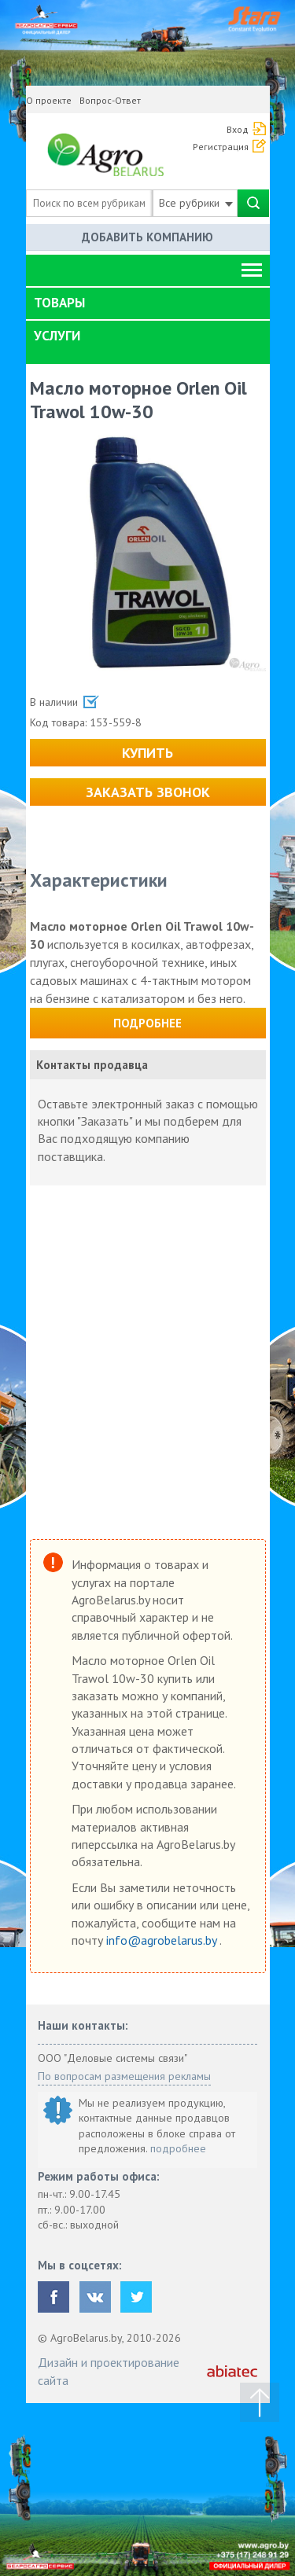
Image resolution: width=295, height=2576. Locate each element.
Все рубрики (196, 203)
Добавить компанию (147, 237)
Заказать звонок (148, 792)
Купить (147, 753)
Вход (238, 129)
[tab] (148, 303)
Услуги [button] (57, 335)
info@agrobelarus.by (162, 1940)
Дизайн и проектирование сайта (108, 2370)
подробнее (178, 2148)
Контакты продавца (92, 1064)
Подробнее (147, 1023)
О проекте (49, 100)
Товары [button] (59, 302)
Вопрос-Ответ (110, 100)
